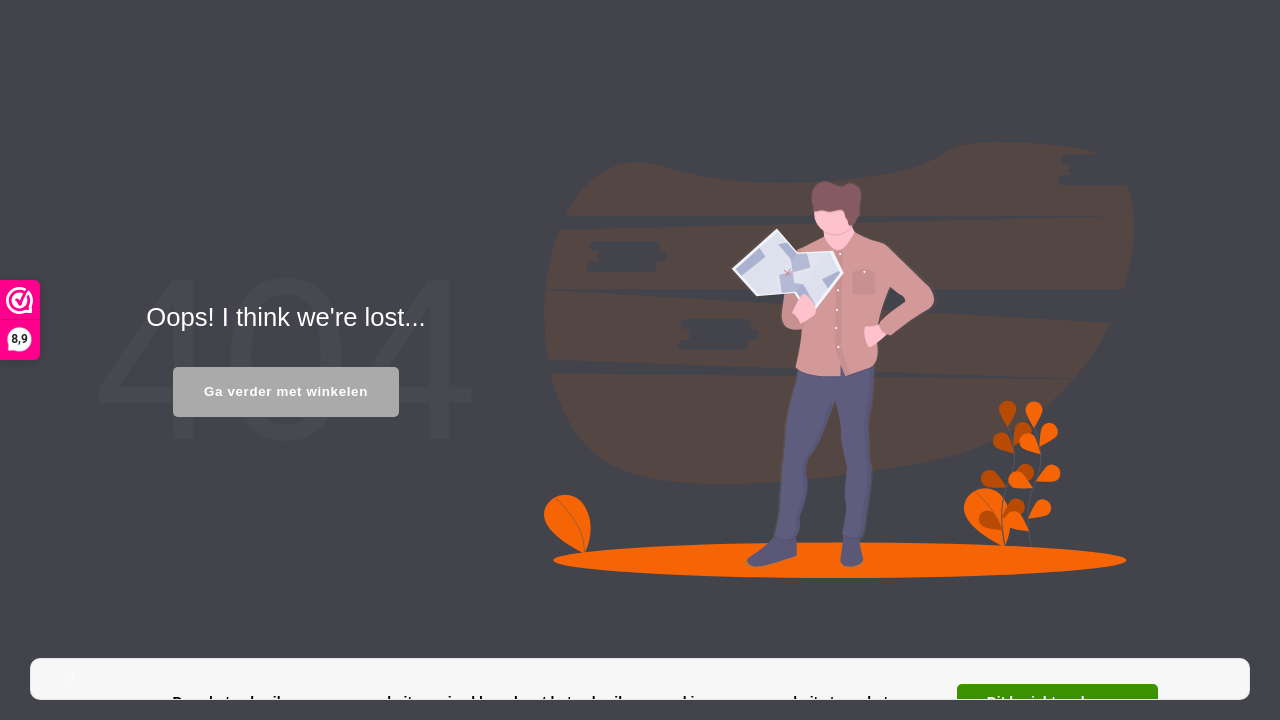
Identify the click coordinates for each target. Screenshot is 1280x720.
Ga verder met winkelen (286, 391)
